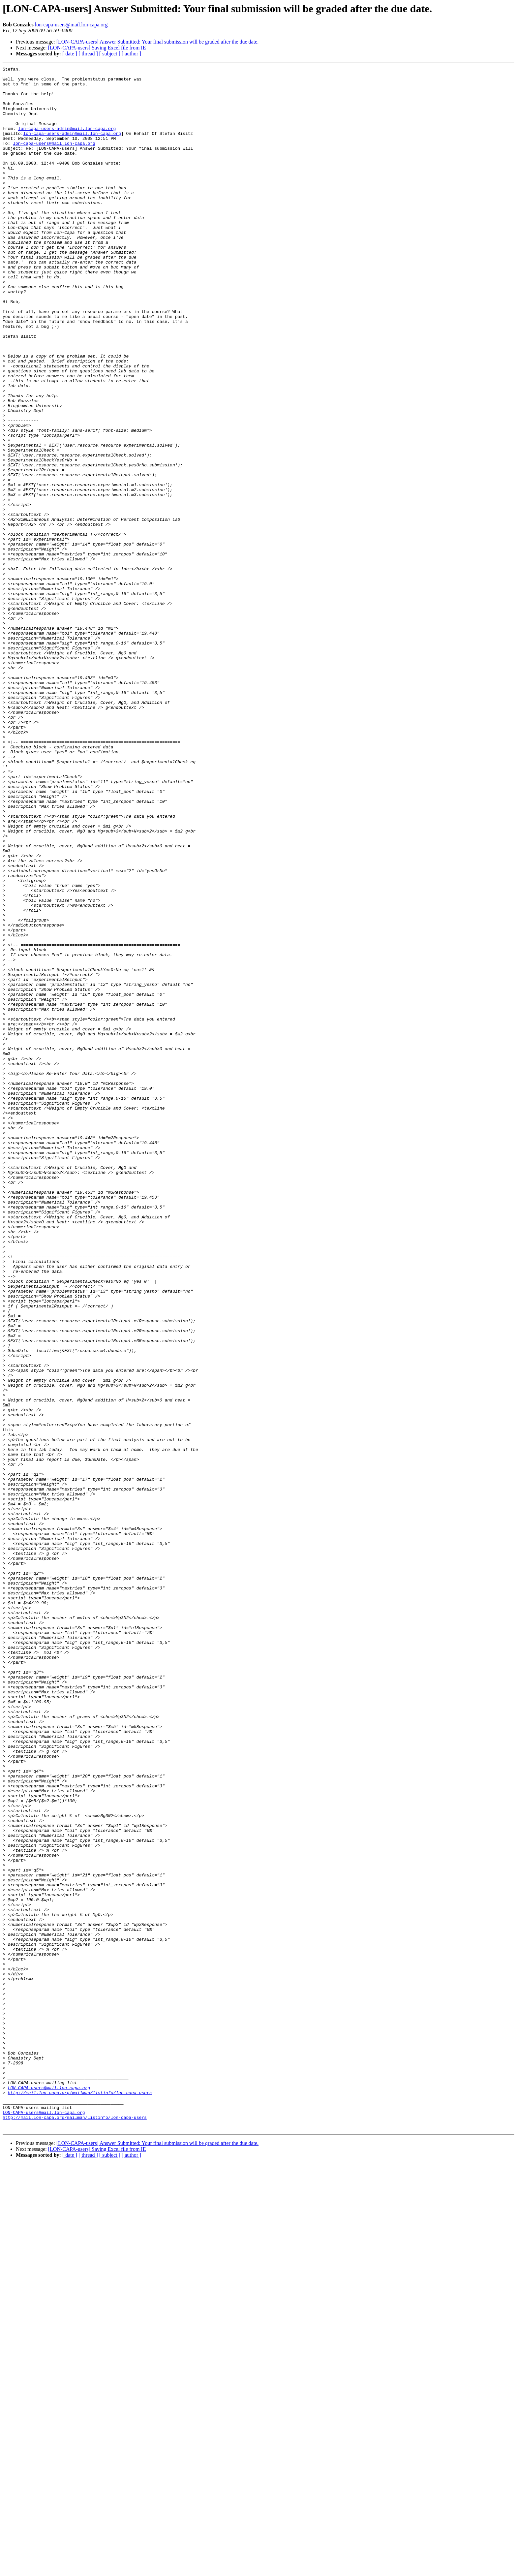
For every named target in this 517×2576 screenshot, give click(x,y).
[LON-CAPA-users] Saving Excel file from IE (97, 47)
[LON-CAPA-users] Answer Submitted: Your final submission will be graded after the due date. (157, 42)
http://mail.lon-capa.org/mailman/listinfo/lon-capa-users (80, 2498)
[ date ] (69, 53)
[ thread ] (88, 53)
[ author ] (131, 53)
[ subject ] (109, 53)
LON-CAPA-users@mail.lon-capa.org (49, 2492)
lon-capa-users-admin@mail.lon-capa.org (67, 141)
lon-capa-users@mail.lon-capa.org (71, 24)
